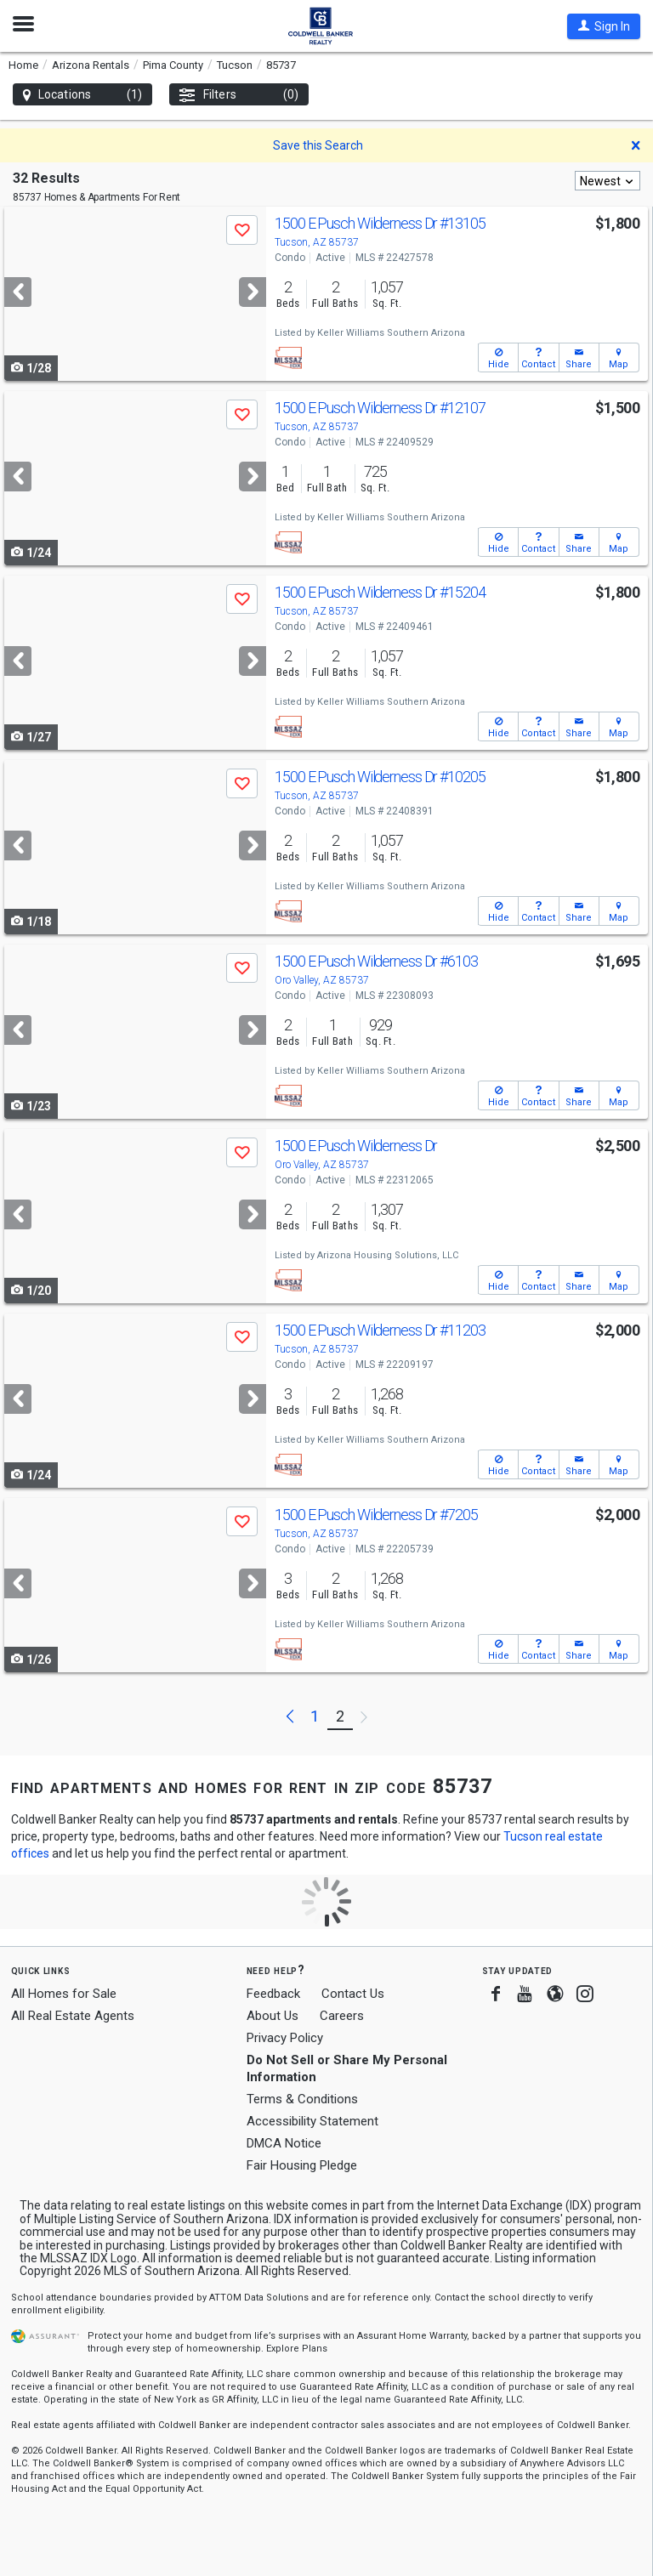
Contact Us (352, 1993)
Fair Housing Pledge (302, 2165)
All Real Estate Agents (72, 2015)
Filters (238, 95)
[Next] (252, 292)
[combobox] (607, 180)
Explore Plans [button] (296, 2348)
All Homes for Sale (63, 1993)
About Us (272, 2015)
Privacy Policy (285, 2037)
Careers (342, 2015)
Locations (82, 95)
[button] (603, 26)
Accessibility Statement (312, 2121)
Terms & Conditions (302, 2099)
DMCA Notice (284, 2143)
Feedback (273, 1994)
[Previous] (17, 292)
